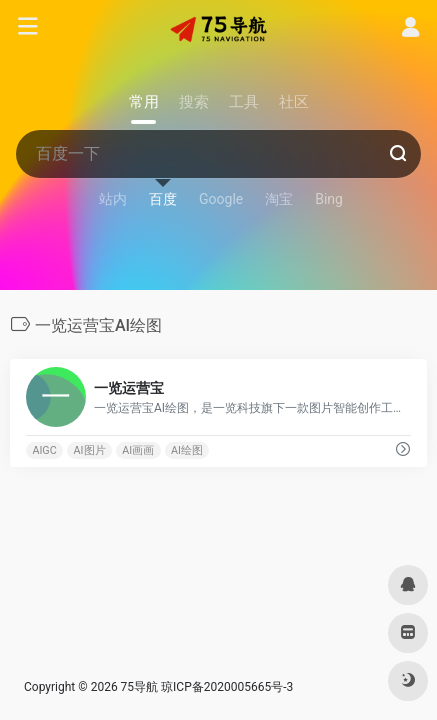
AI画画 (138, 450)
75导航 (140, 687)
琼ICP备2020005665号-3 (227, 687)
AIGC (44, 450)
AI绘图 (187, 450)
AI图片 (90, 450)
